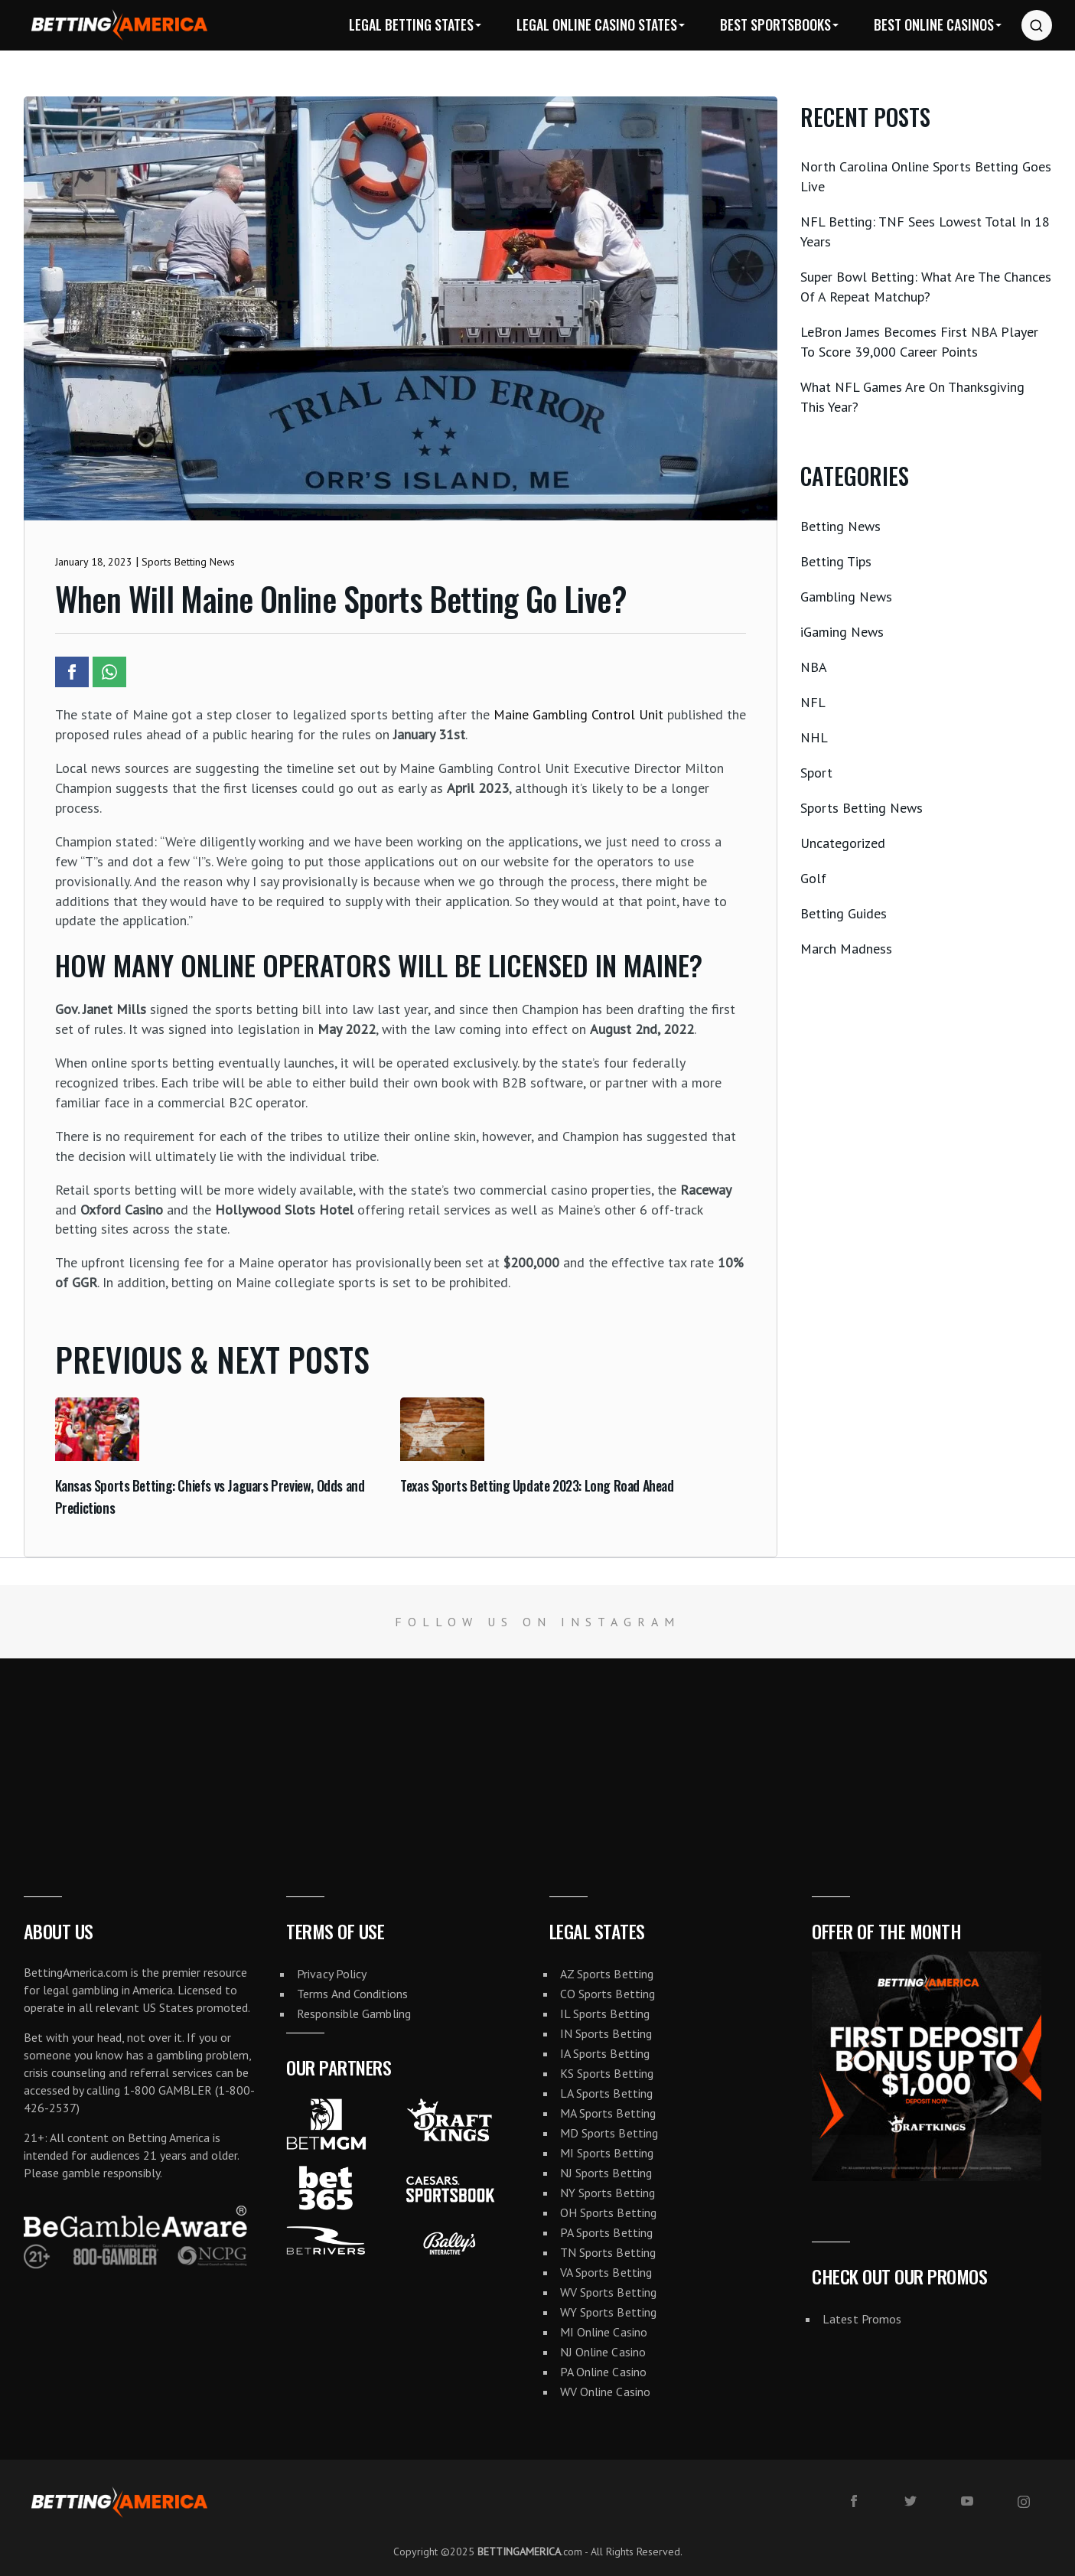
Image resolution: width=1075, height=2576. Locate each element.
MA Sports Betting (608, 2113)
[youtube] (967, 2501)
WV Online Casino (605, 2391)
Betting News (840, 526)
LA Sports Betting (606, 2093)
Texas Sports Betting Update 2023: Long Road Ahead (536, 1485)
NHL (814, 737)
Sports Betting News (861, 808)
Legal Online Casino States (596, 24)
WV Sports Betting (608, 2292)
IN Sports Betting (606, 2033)
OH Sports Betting (608, 2212)
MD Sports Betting (609, 2133)
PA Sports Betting (606, 2232)
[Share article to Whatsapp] (109, 672)
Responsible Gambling (354, 2013)
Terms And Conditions (352, 1993)
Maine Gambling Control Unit (578, 714)
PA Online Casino (603, 2371)
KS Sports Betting (607, 2073)
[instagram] (1023, 2501)
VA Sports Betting (606, 2272)
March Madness (846, 948)
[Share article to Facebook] (72, 672)
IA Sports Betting (605, 2053)
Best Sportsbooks (775, 24)
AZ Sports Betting (607, 1973)
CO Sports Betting (608, 1993)
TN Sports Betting (608, 2252)
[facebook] (854, 2501)
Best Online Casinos (934, 24)
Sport (816, 772)
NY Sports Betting (608, 2192)
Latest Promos (862, 2319)
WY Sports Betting (608, 2312)
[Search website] (1036, 25)
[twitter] (910, 2501)
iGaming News (842, 632)
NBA (813, 667)
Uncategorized (842, 843)
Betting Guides (843, 913)
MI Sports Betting (607, 2152)
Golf (813, 878)
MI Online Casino (604, 2332)
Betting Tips (835, 561)
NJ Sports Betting (606, 2172)
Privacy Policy (331, 1973)
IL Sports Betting (605, 2013)
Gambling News (846, 596)
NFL (813, 702)
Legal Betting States (411, 24)
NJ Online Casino (603, 2351)
